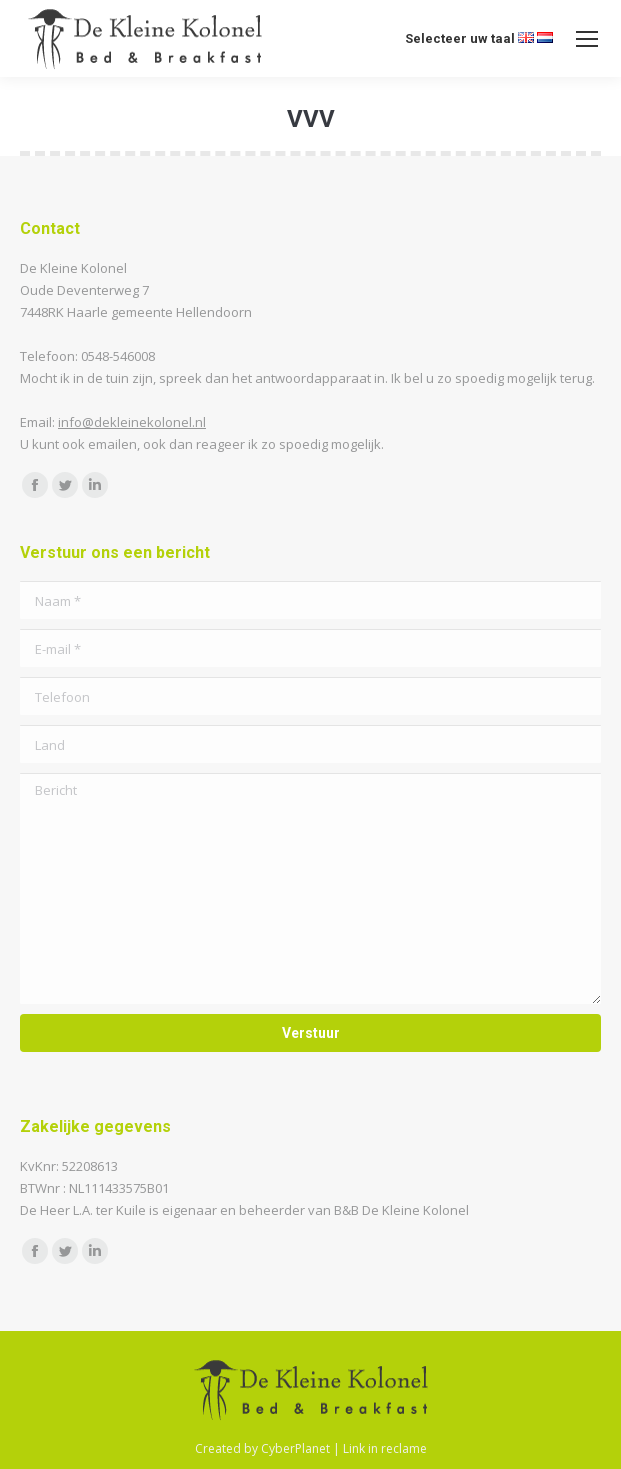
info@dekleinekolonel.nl (132, 422)
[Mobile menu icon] (587, 39)
